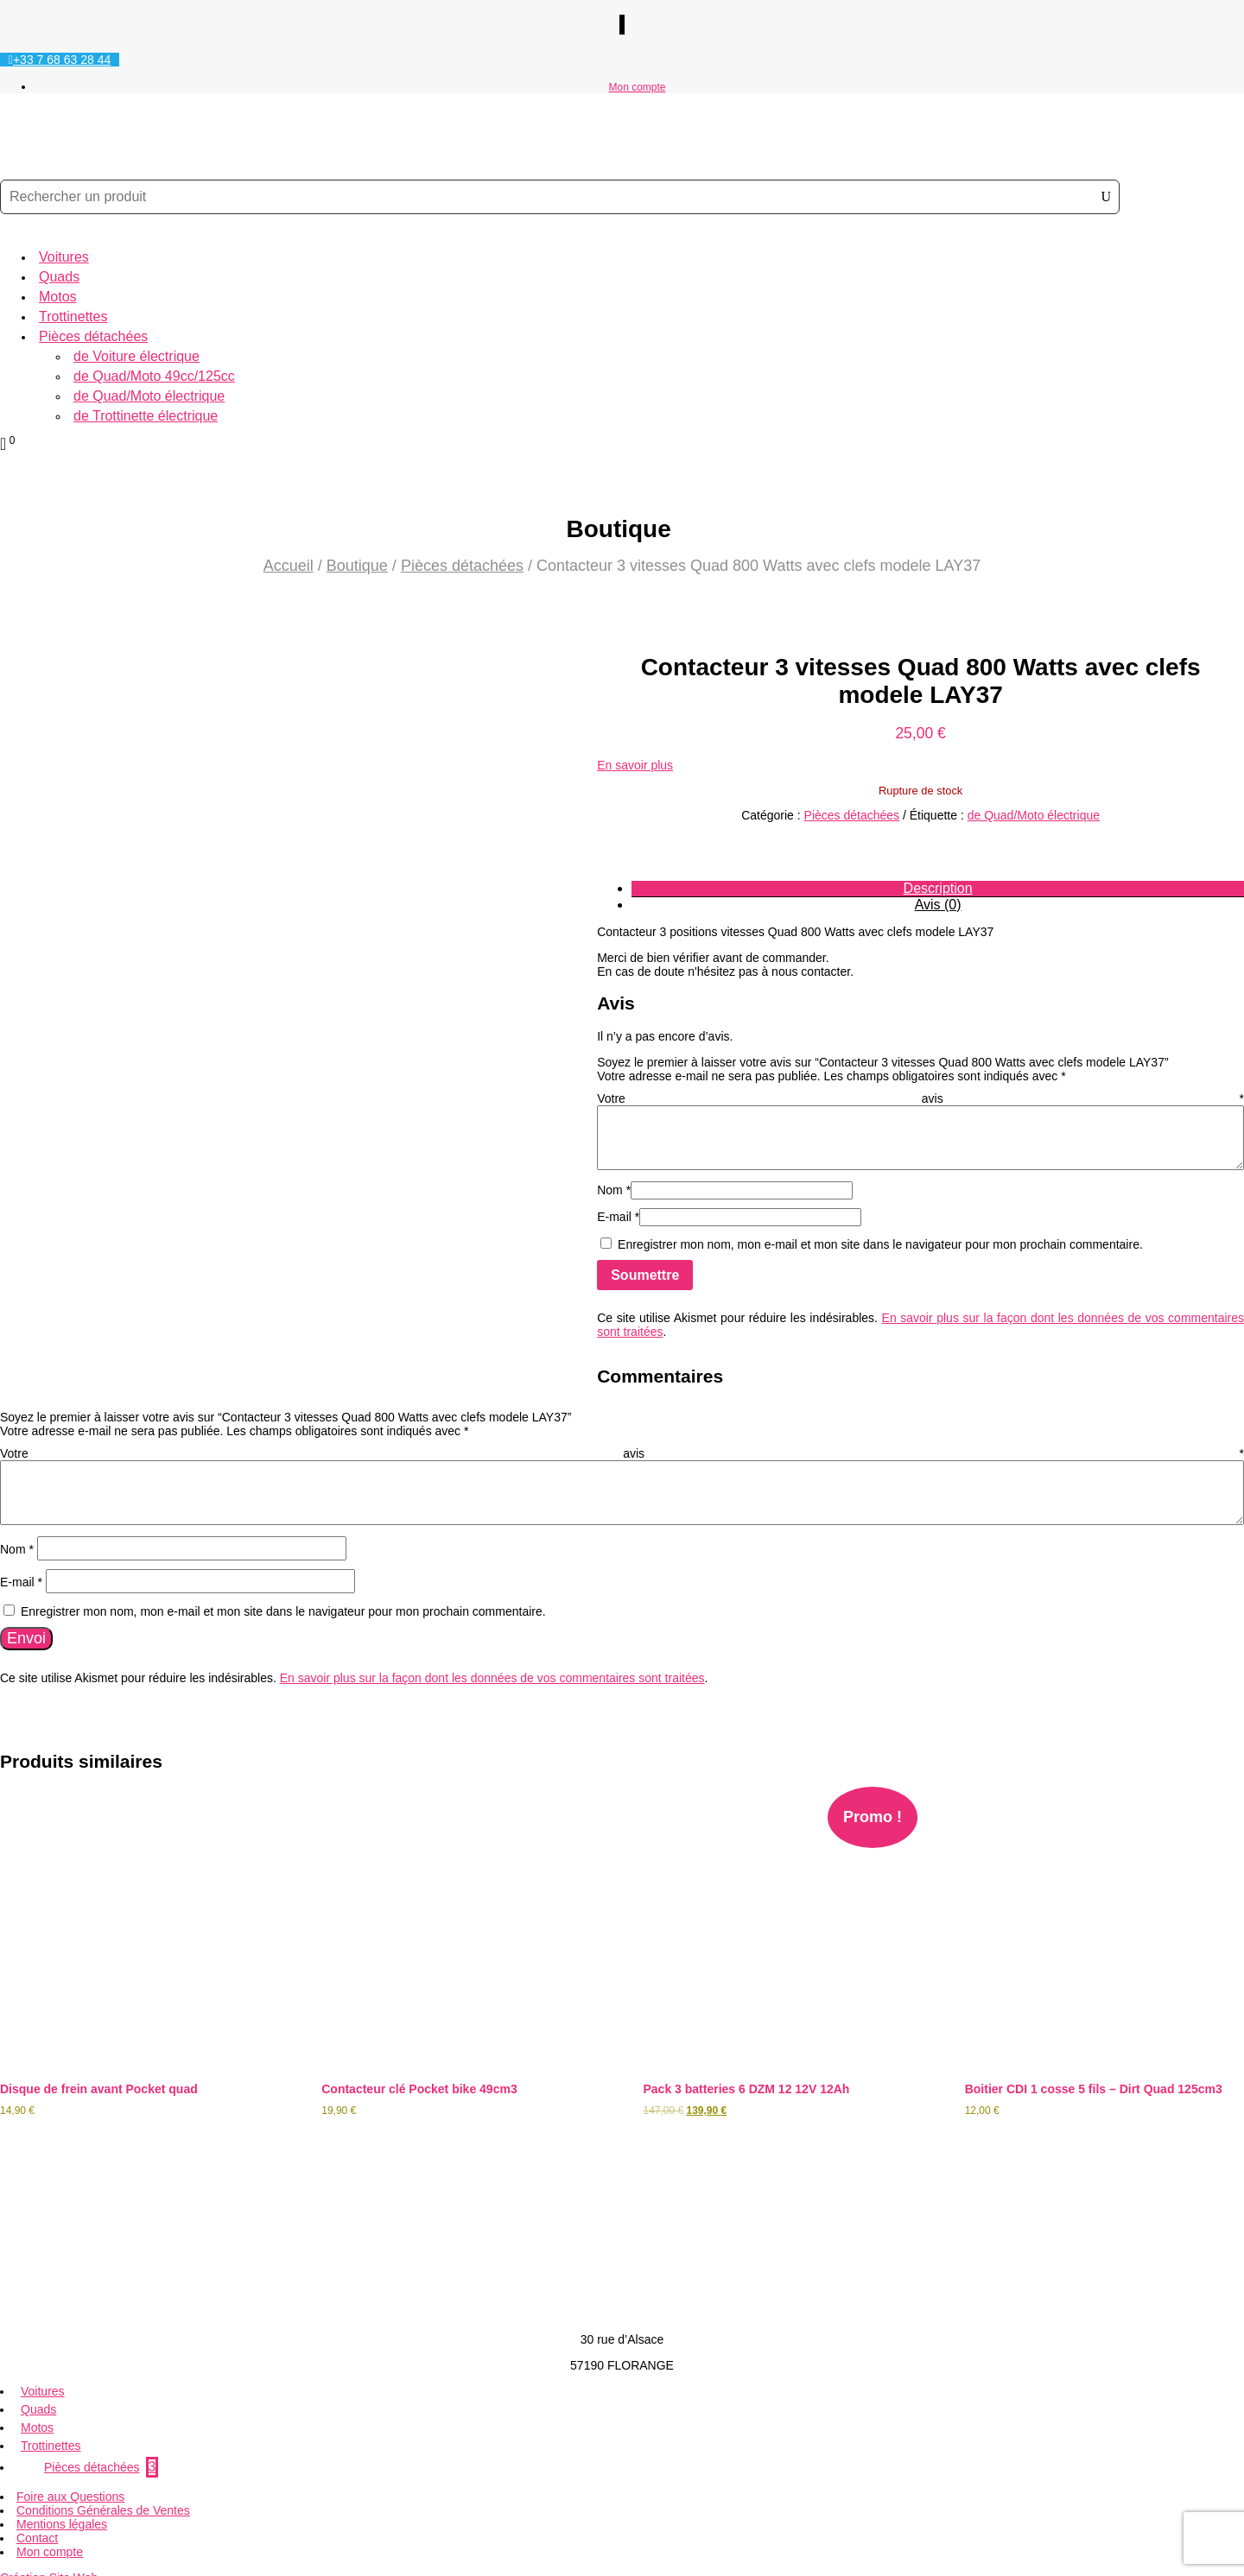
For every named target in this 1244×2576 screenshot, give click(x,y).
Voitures (64, 257)
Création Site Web (49, 2557)
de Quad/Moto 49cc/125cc (154, 376)
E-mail (618, 1217)
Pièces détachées (93, 336)
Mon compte (636, 87)
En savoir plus (635, 765)
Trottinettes (73, 316)
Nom (614, 1190)
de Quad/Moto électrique (149, 396)
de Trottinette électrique (145, 415)
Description (938, 888)
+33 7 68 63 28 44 (62, 59)
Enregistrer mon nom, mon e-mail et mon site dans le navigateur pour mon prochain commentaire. (880, 1244)
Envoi (26, 1629)
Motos (58, 296)
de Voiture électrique (136, 356)
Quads (59, 276)
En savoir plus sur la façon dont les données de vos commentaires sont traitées (492, 1669)
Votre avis (920, 1098)
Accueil (288, 565)
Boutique (357, 565)
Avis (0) (938, 904)
